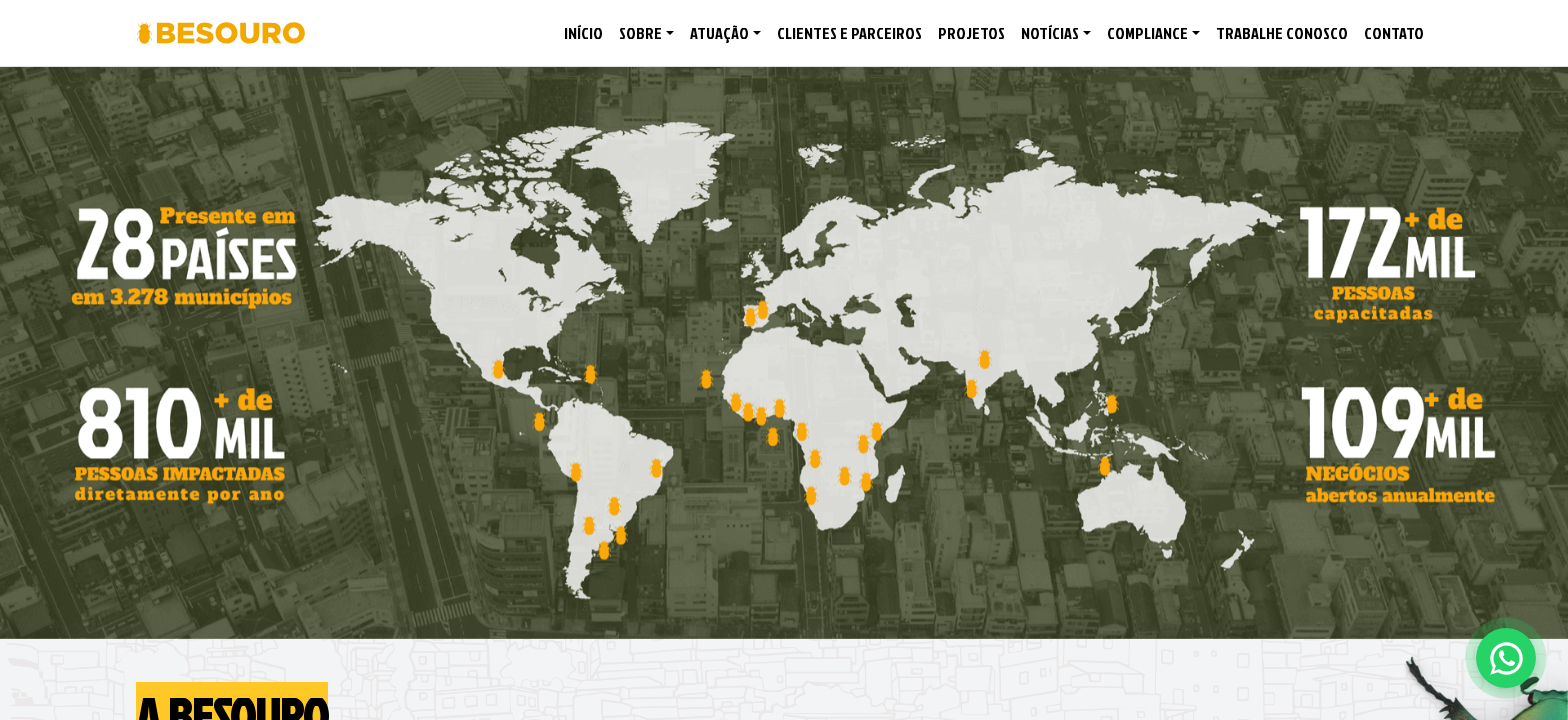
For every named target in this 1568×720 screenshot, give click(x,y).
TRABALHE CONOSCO (1282, 33)
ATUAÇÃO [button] (719, 33)
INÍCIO (583, 33)
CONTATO (1394, 33)
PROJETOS (971, 33)
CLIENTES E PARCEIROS (849, 33)
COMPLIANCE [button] (1147, 33)
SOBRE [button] (640, 33)
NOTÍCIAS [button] (1050, 33)
